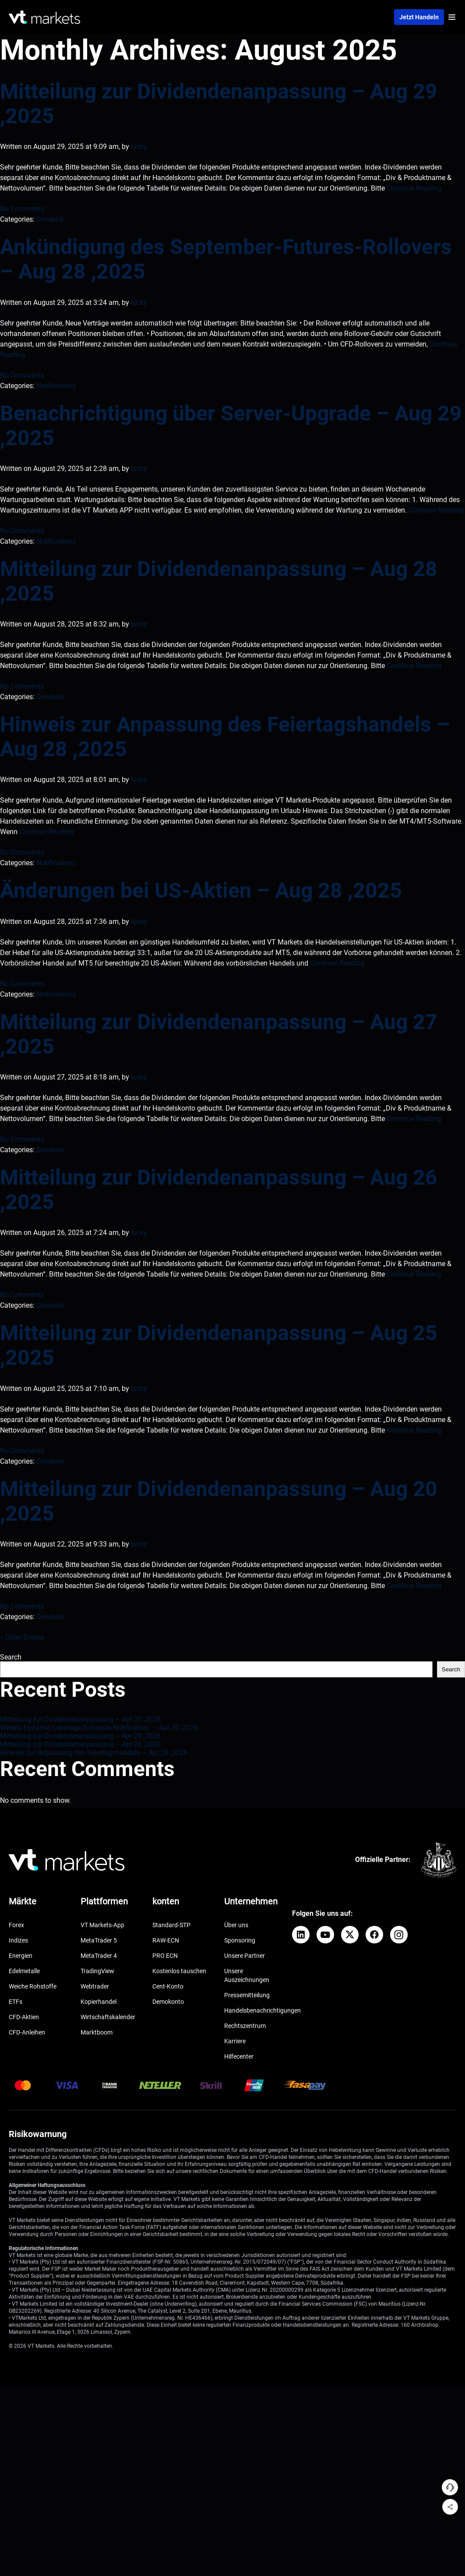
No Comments (22, 209)
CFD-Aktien (24, 2016)
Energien (20, 1955)
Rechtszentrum (245, 2025)
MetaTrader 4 (99, 1955)
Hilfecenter (239, 2056)
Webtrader (95, 1986)
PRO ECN (165, 1955)
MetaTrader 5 (99, 1940)
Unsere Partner (244, 1955)
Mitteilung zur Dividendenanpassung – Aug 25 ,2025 (218, 1345)
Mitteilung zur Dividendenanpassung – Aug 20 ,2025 (218, 1501)
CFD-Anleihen (27, 2032)
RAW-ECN (165, 1940)
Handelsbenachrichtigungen (262, 2010)
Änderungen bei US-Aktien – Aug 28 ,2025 (201, 890)
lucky (139, 146)
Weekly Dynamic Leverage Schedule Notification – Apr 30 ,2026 (99, 1727)
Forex (16, 1924)
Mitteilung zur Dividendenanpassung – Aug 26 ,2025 (218, 1189)
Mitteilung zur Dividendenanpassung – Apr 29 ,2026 (80, 1736)
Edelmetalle (24, 1970)
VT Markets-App (102, 1924)
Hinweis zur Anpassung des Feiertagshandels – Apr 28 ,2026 (93, 1752)
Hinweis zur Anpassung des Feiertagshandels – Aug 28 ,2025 (225, 736)
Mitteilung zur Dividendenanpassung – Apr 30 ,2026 (80, 1719)
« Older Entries (22, 1637)
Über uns (236, 1924)
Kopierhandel (98, 2001)
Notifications (56, 386)
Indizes (18, 1940)
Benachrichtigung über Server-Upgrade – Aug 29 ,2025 (231, 425)
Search (10, 1657)
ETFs (15, 2001)
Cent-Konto (167, 1986)
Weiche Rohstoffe (32, 1986)
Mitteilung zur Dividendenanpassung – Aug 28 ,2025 (218, 581)
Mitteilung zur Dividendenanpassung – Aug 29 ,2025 (218, 103)
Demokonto (168, 2001)
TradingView (97, 1970)
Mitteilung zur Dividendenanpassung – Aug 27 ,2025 (218, 1034)
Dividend (49, 219)
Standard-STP (171, 1924)
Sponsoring (239, 1940)
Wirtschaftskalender (108, 2016)
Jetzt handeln (419, 17)
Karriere (235, 2041)
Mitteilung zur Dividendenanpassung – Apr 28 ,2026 (80, 1744)
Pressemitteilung (247, 1995)
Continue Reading (414, 188)
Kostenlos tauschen (179, 1970)
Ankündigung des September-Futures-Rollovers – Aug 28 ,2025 (226, 259)
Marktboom (97, 2032)
